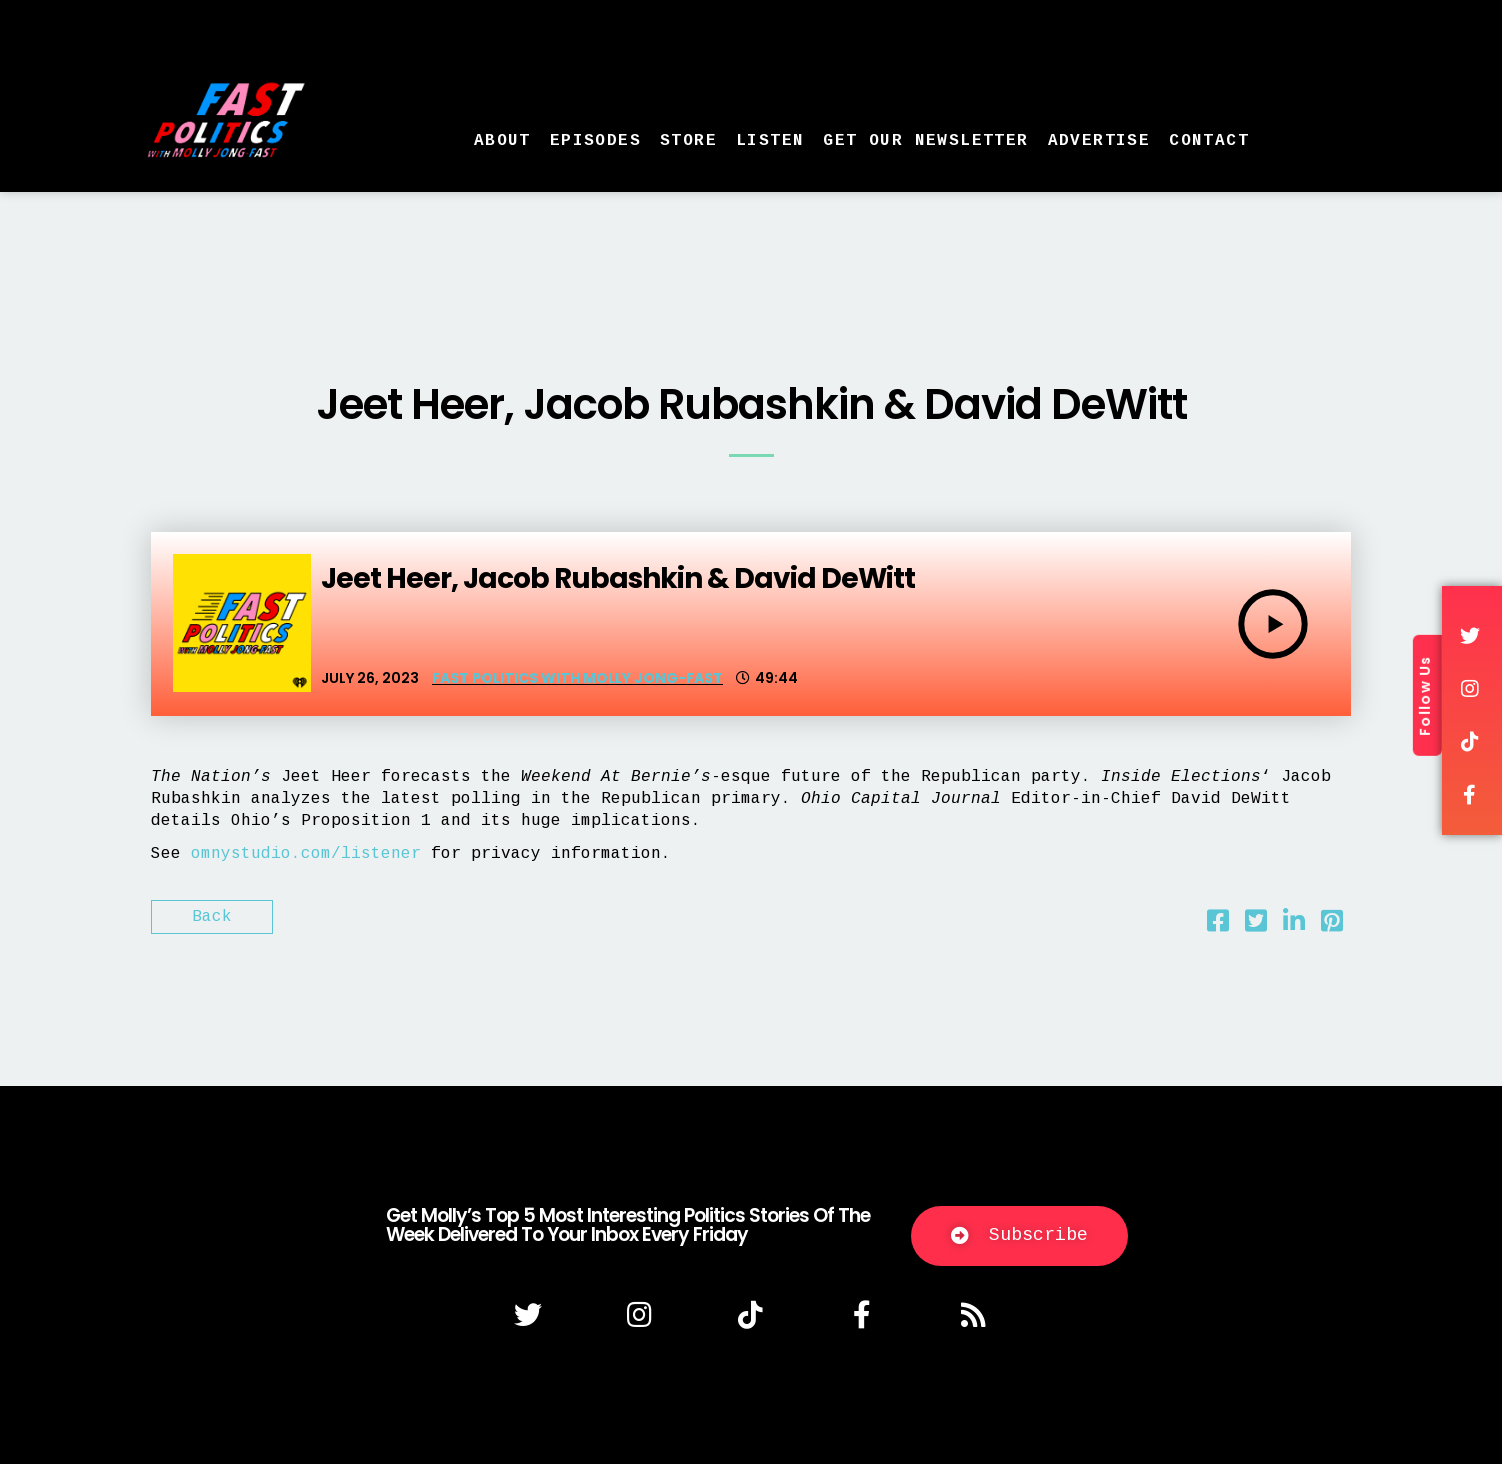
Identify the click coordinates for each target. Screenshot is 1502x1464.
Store (688, 141)
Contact (1209, 141)
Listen (770, 141)
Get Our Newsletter (925, 141)
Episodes (595, 141)
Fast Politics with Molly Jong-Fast (577, 678)
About (502, 141)
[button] (1019, 1236)
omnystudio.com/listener (306, 854)
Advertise (1099, 141)
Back (212, 917)
